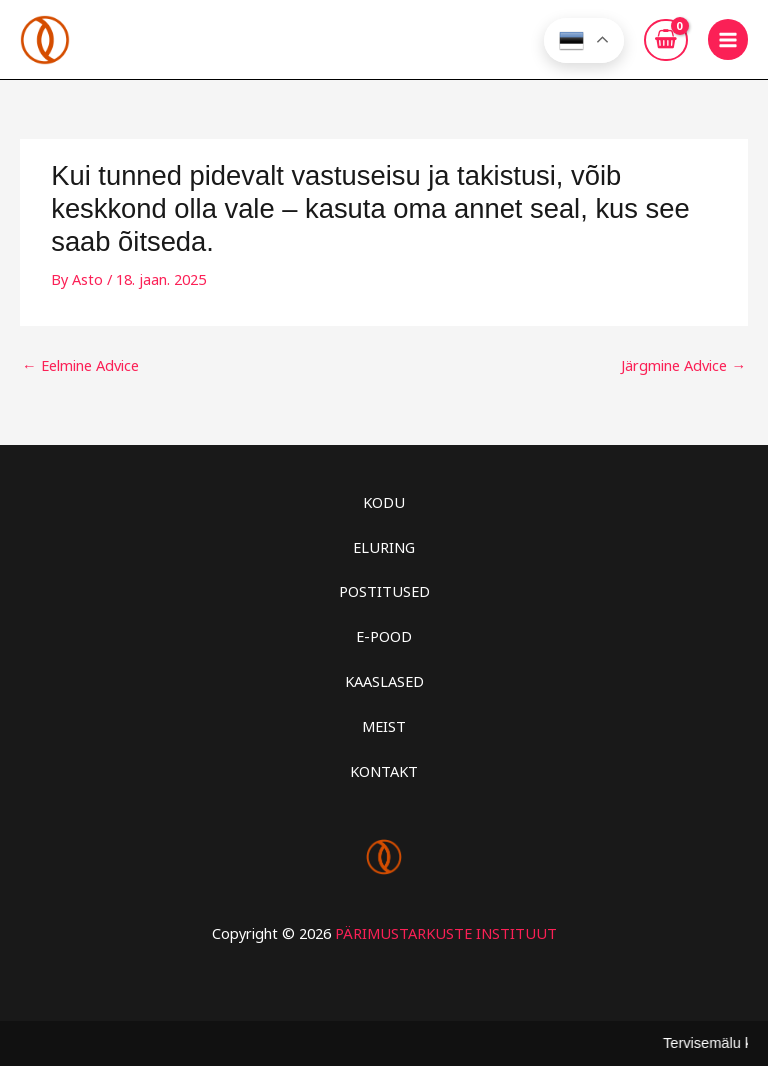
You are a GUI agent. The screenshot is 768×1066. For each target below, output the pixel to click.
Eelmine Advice (80, 365)
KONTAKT (384, 771)
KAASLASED (384, 681)
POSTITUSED (384, 591)
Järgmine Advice (683, 365)
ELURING (384, 547)
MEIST (384, 726)
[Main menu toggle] (728, 39)
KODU (384, 502)
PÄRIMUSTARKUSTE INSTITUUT (446, 933)
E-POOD (384, 636)
